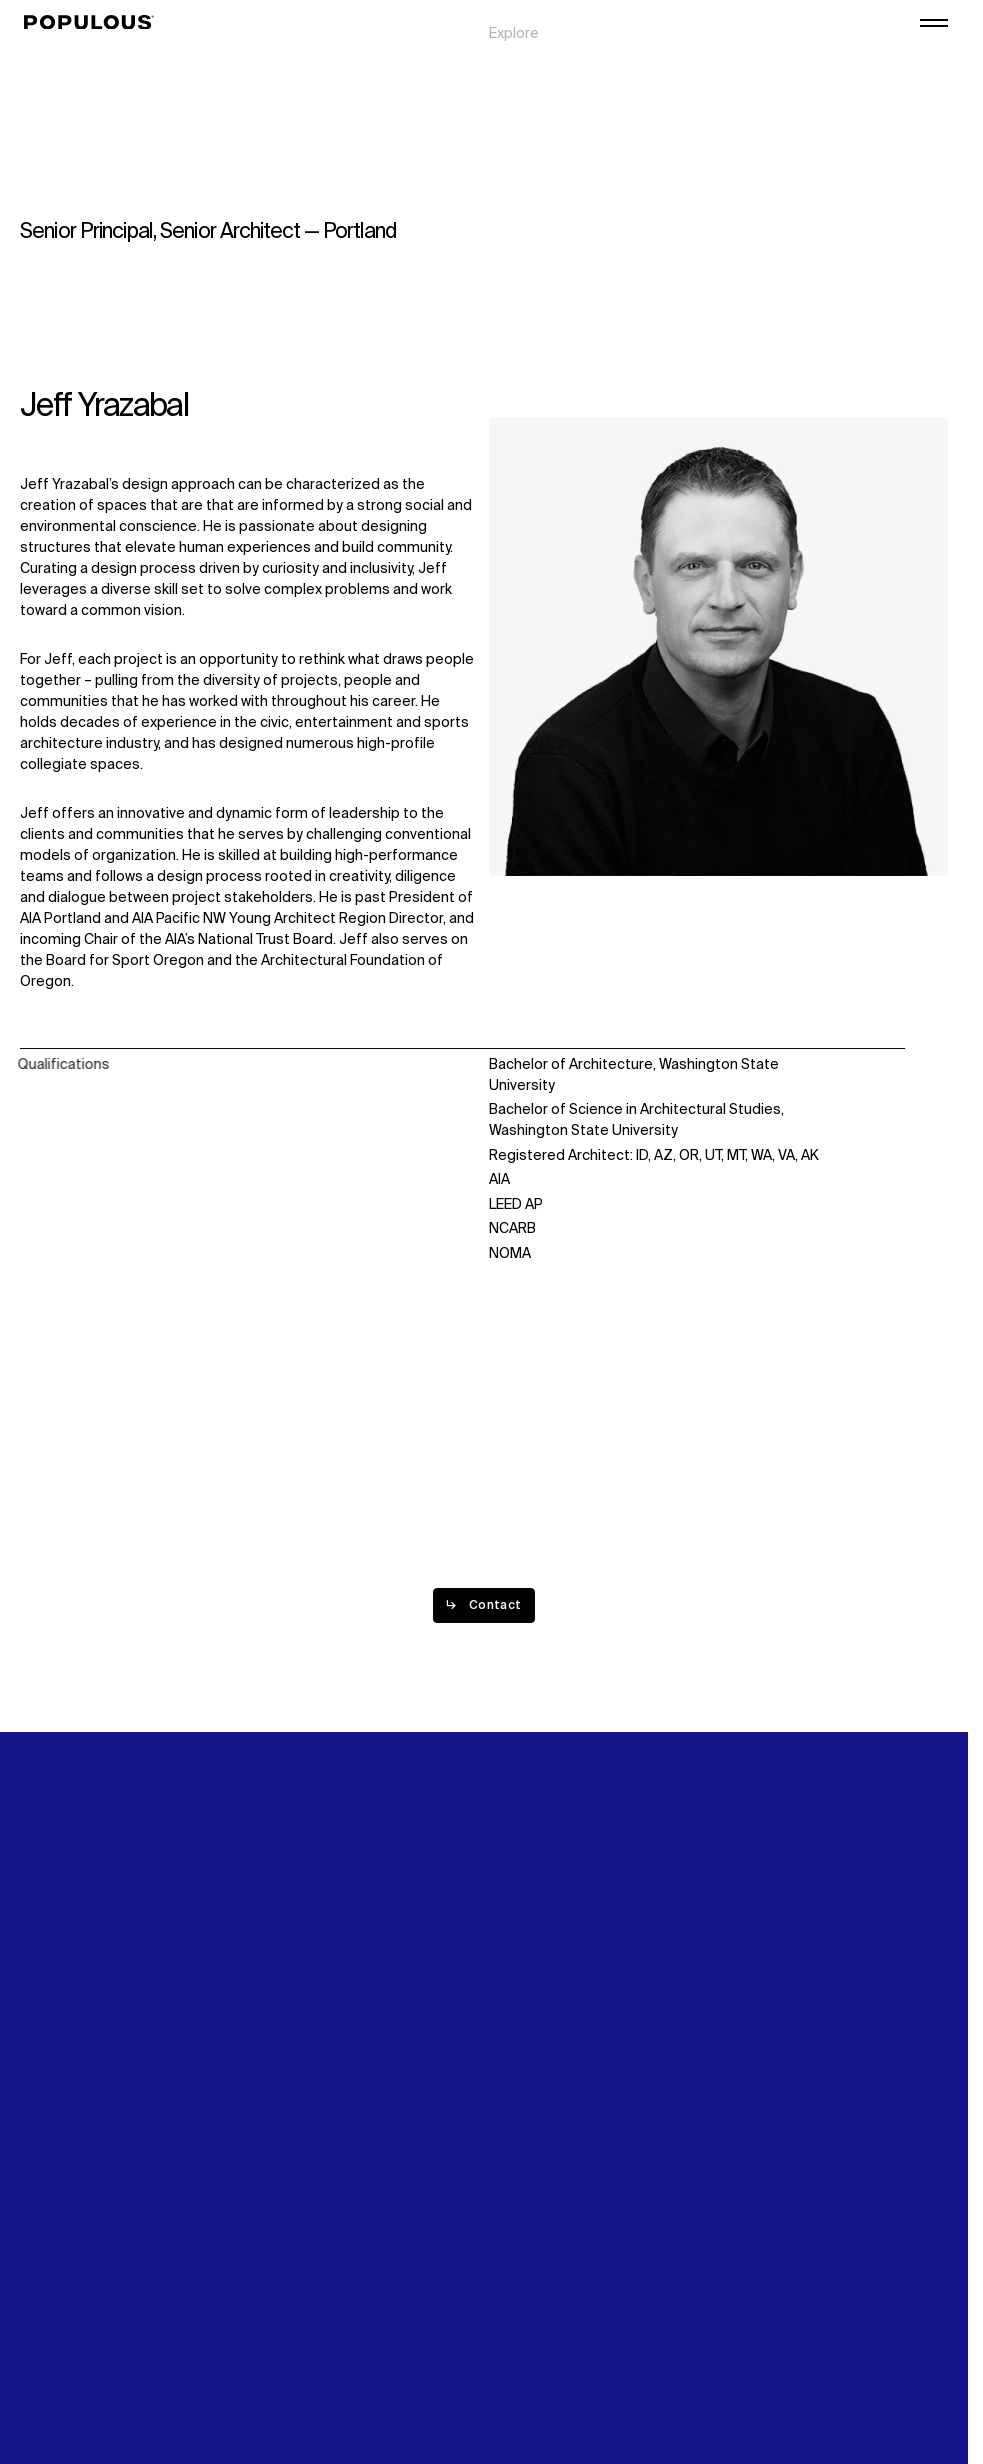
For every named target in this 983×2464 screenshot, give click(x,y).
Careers (751, 62)
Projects (517, 41)
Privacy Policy (64, 2320)
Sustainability (768, 20)
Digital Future (768, 41)
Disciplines (525, 62)
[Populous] (94, 23)
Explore (514, 20)
